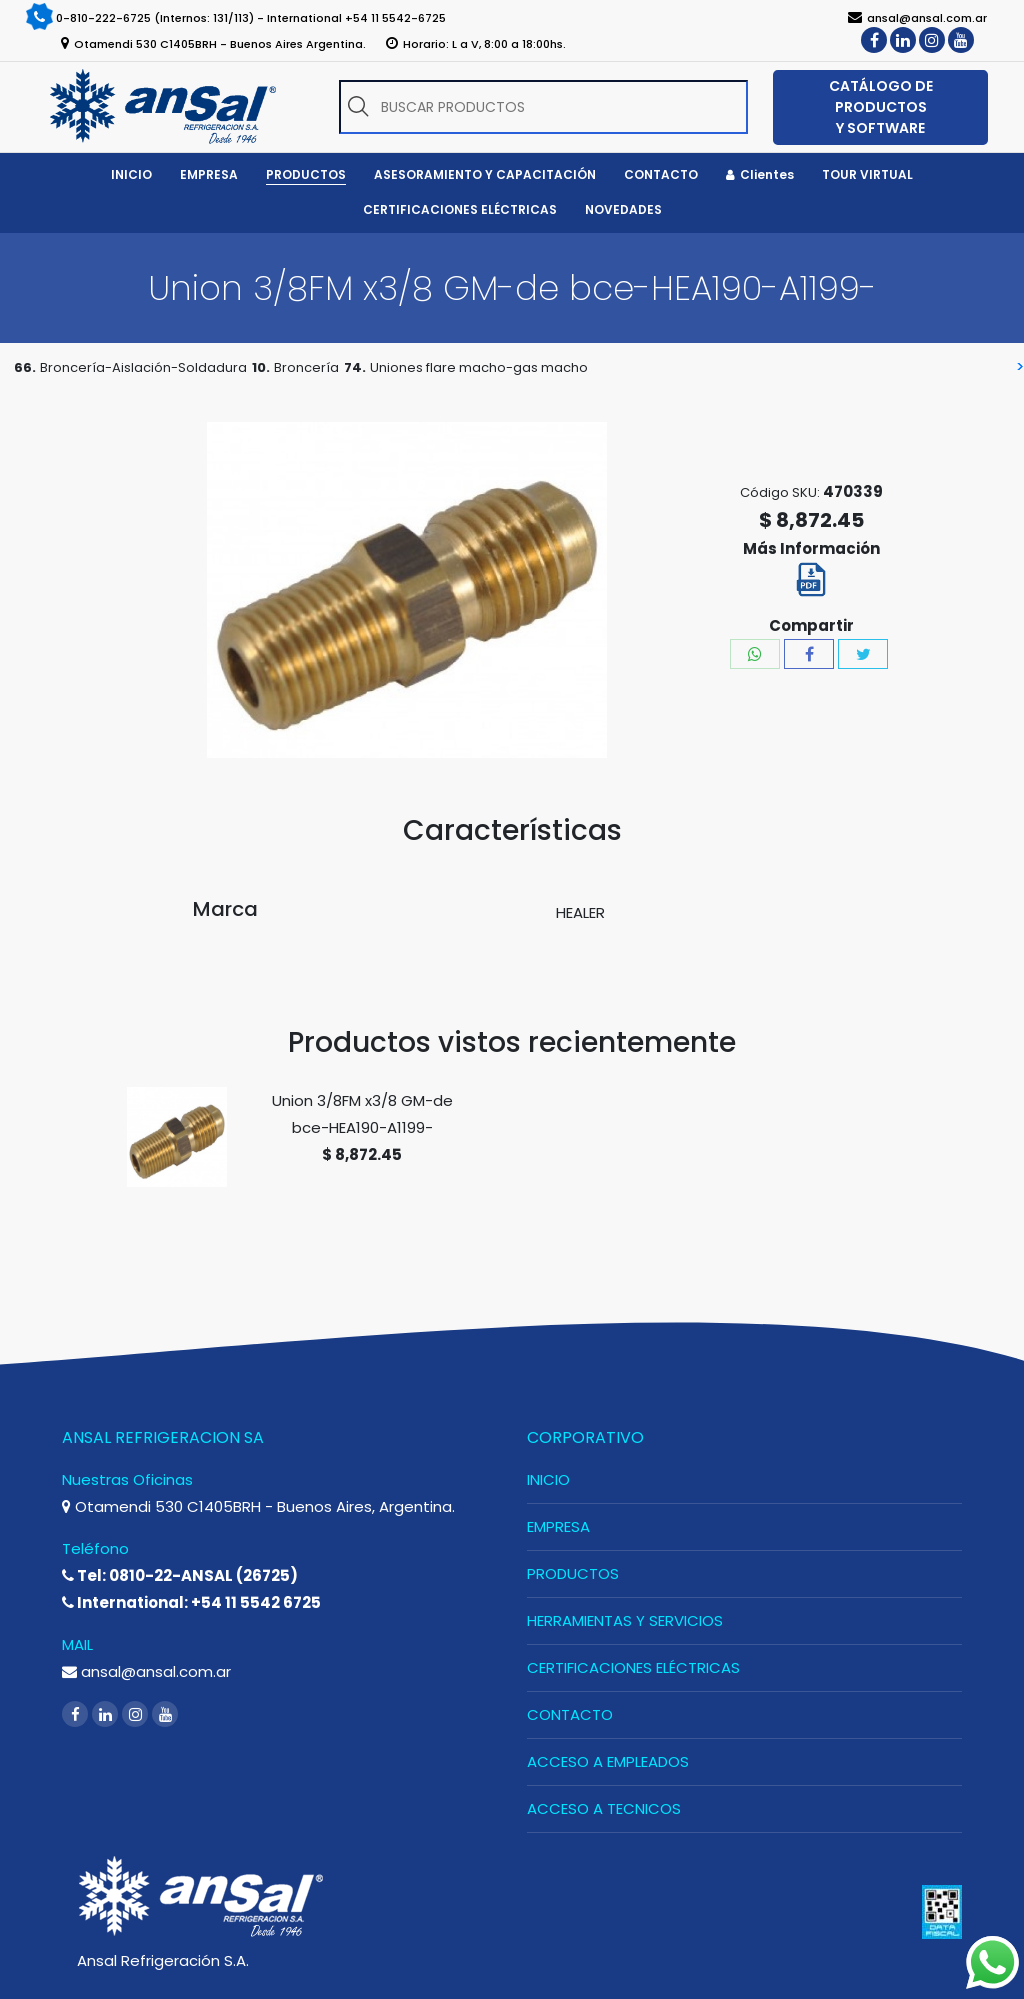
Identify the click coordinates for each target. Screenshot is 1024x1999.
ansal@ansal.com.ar (146, 1671)
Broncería (306, 367)
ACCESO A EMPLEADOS (608, 1761)
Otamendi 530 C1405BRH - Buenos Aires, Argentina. (258, 1506)
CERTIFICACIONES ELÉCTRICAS (633, 1667)
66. (25, 367)
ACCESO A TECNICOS (604, 1808)
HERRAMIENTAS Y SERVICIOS (625, 1620)
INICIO (548, 1479)
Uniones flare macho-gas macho (479, 367)
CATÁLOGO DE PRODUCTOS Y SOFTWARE (881, 107)
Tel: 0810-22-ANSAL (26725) (180, 1575)
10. (261, 367)
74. (355, 367)
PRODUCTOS (573, 1573)
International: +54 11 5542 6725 (191, 1602)
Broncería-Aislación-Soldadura (143, 367)
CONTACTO (570, 1714)
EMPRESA (558, 1526)
